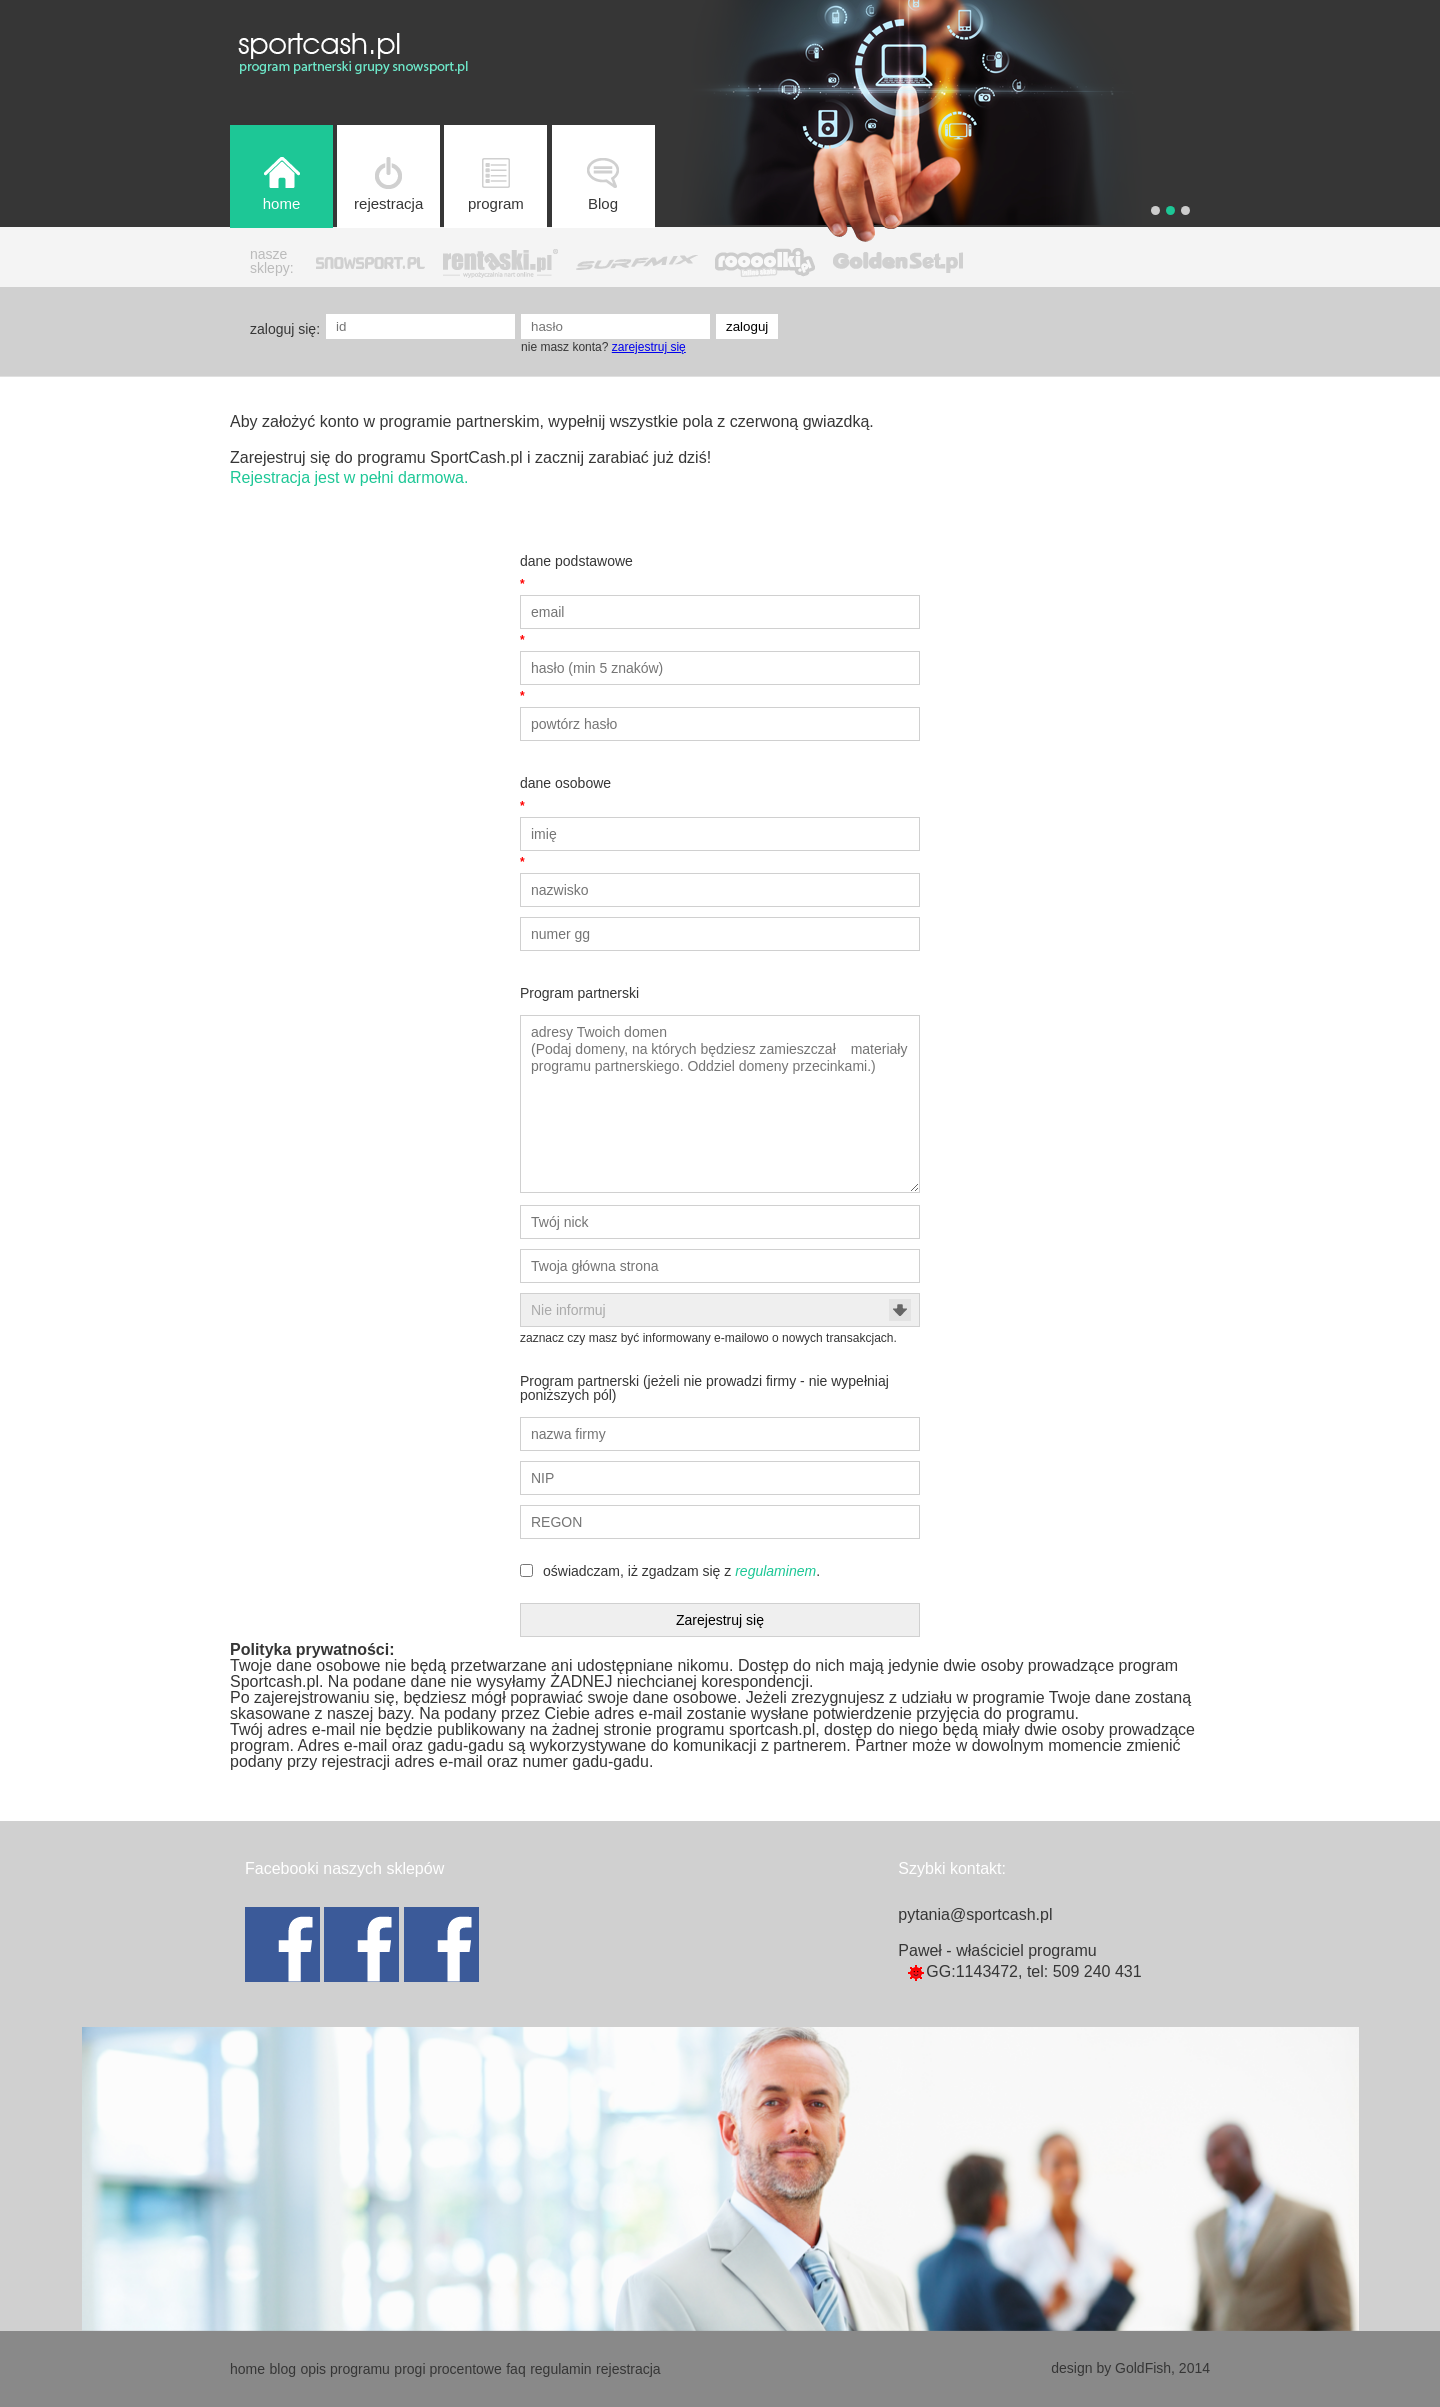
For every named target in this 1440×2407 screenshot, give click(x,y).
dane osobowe (565, 783)
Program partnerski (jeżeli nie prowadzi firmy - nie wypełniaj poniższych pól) (704, 1388)
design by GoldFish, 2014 (1130, 2368)
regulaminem (775, 1571)
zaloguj (747, 326)
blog (282, 2369)
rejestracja (628, 2369)
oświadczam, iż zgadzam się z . (681, 1571)
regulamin (560, 2369)
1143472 (987, 1971)
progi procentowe (447, 2369)
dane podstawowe (576, 561)
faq (515, 2369)
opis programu (345, 2369)
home (247, 2369)
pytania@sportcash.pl (975, 1914)
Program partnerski (579, 993)
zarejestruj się (649, 347)
